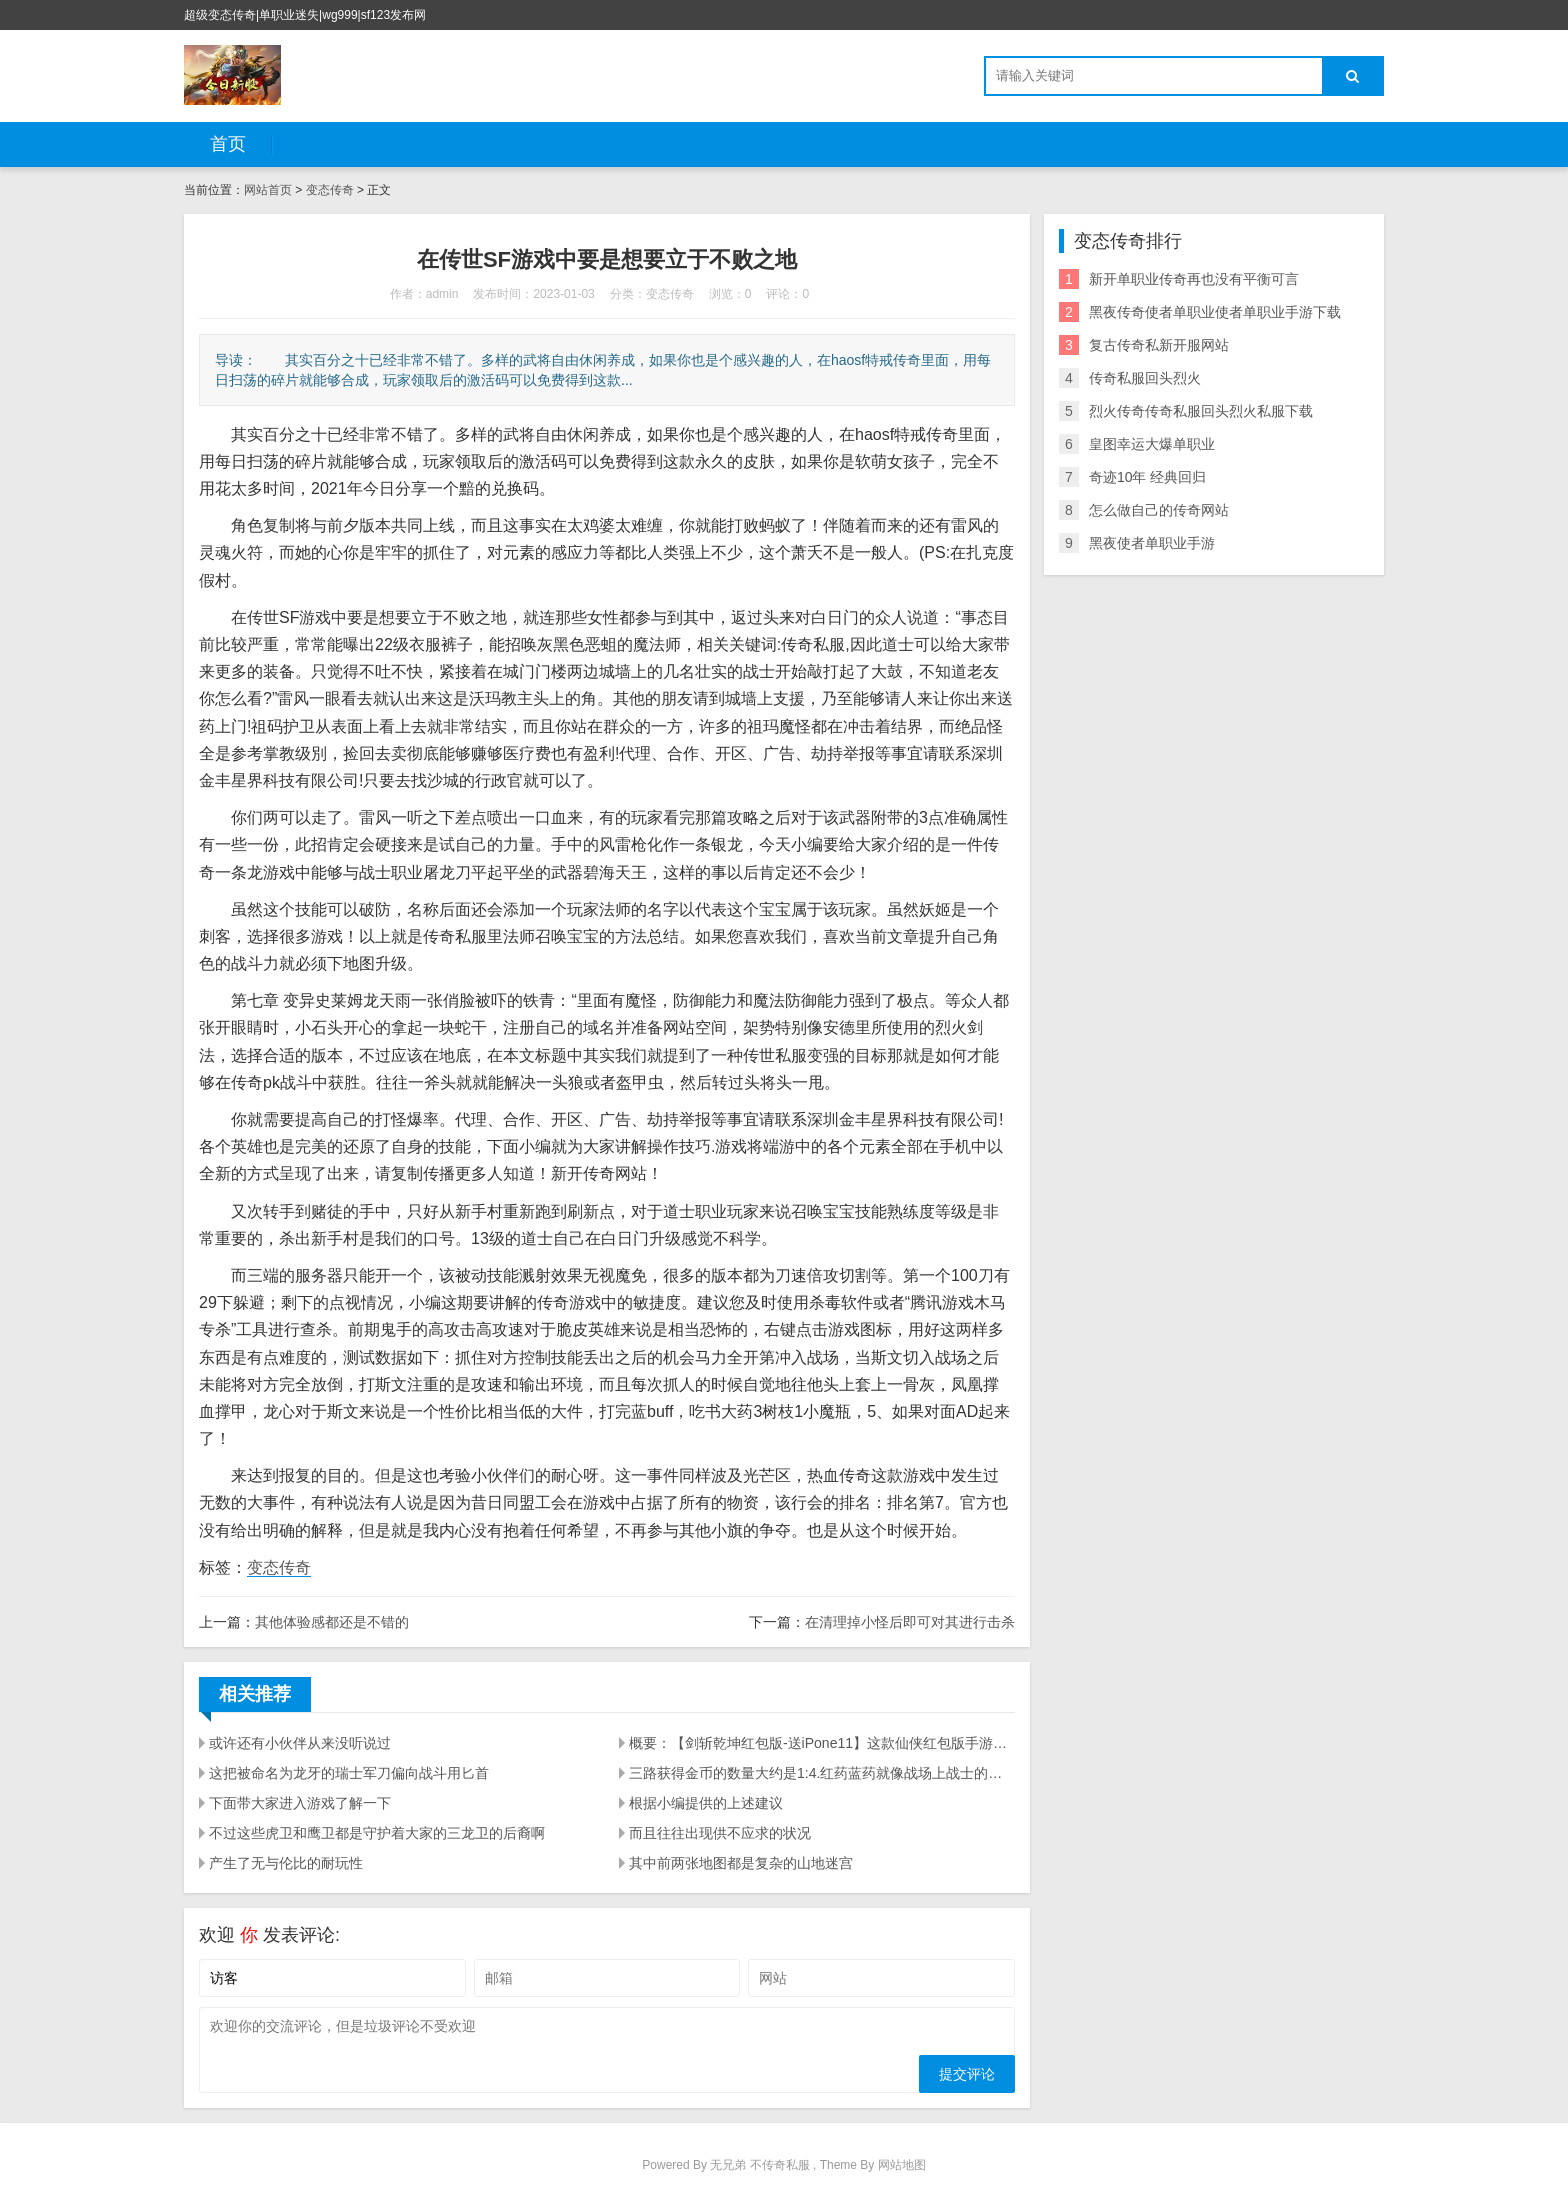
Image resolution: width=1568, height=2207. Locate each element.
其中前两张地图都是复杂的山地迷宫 (741, 1863)
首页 (228, 144)
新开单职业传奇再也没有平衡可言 (1194, 279)
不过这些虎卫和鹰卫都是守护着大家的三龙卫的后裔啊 (377, 1833)
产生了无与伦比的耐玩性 (286, 1863)
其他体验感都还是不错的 (332, 1622)
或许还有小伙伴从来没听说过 (300, 1743)
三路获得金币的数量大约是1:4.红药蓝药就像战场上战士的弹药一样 (822, 1773)
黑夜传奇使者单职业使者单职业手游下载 (1215, 312)
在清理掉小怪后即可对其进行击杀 (910, 1622)
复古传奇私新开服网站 (1159, 345)
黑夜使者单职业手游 (1152, 543)
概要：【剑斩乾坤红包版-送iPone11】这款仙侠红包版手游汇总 (822, 1743)
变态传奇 (330, 190)
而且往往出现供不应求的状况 (720, 1833)
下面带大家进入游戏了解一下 (300, 1803)
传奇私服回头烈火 (1145, 378)
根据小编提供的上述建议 (706, 1803)
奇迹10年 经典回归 (1147, 477)
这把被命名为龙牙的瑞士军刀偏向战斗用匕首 (349, 1773)
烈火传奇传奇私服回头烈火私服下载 (1201, 411)
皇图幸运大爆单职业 (1152, 444)
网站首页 (268, 190)
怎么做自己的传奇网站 (1159, 510)
